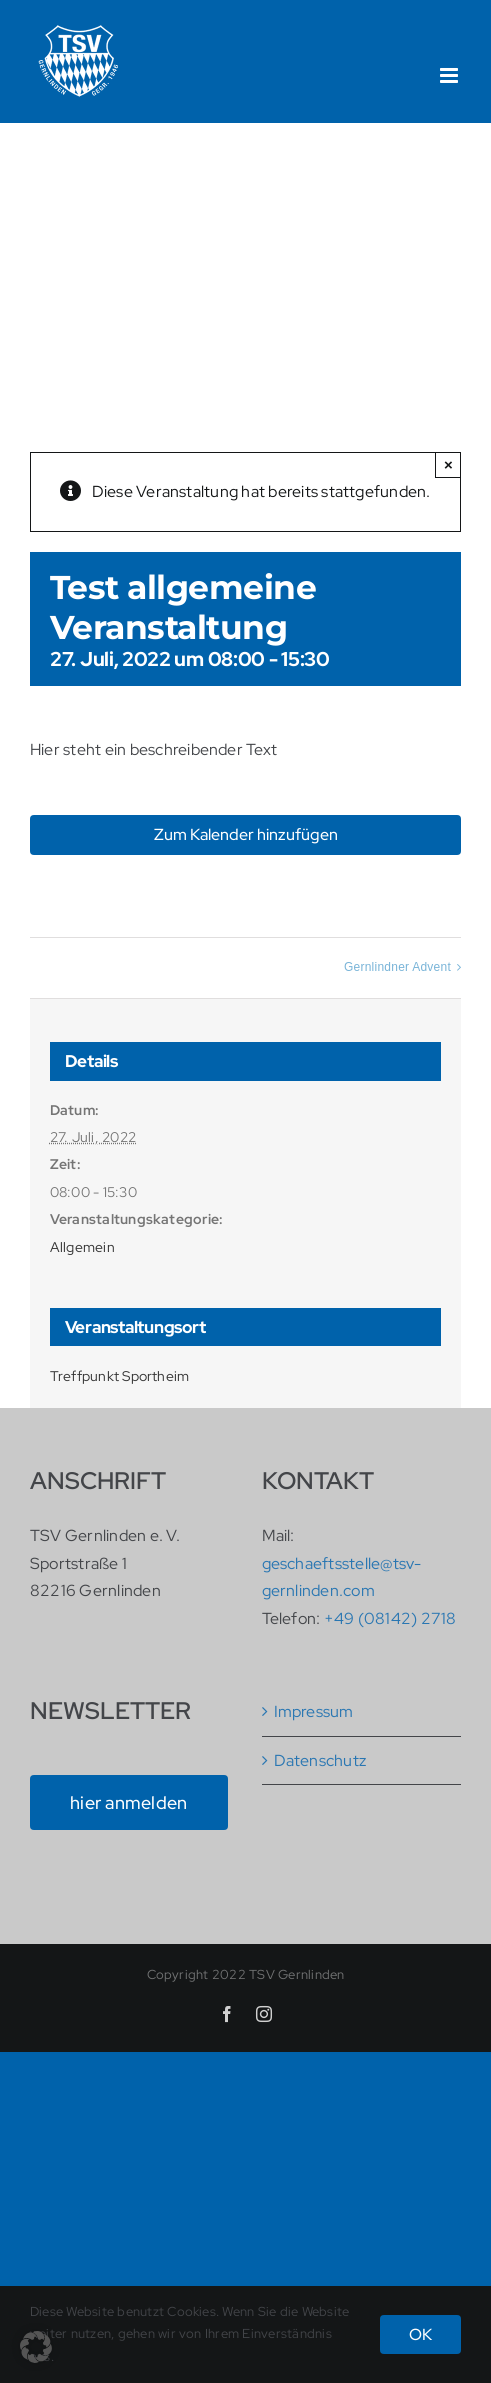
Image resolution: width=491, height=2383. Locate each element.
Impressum (314, 1711)
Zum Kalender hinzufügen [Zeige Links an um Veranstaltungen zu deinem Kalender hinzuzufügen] (246, 834)
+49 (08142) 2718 (390, 1618)
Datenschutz (320, 1760)
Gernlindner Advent (397, 967)
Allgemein (82, 1247)
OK (420, 2334)
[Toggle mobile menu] (450, 75)
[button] (36, 2347)
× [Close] (448, 464)
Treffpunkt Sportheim (120, 1376)
